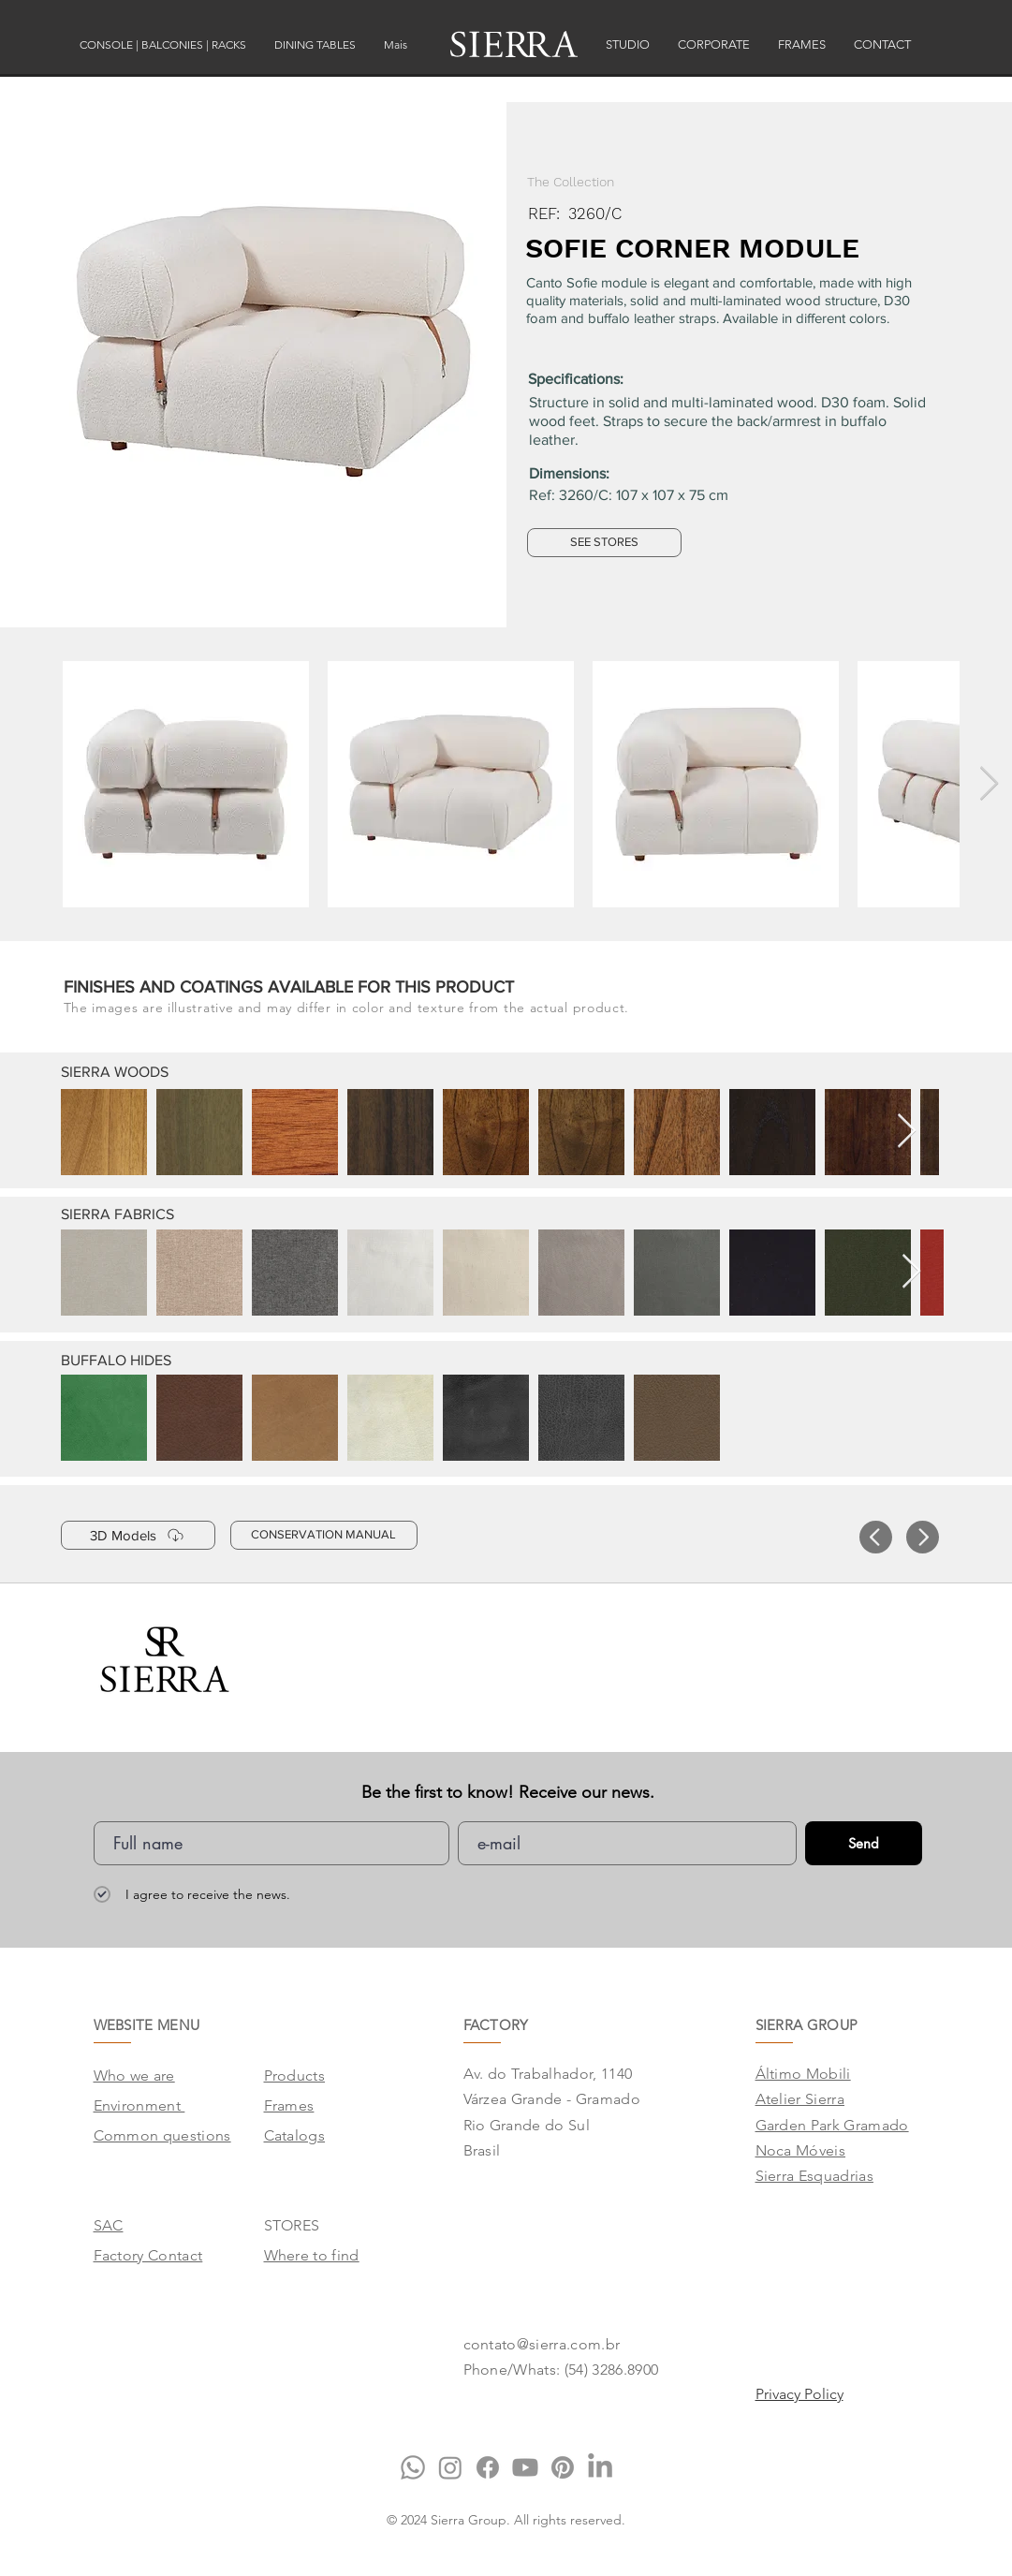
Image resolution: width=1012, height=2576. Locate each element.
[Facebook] (488, 2467)
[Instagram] (450, 2467)
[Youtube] (525, 2467)
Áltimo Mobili (803, 2074)
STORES (292, 2225)
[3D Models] (138, 1535)
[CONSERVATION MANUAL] (324, 1535)
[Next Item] (989, 784)
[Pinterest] (563, 2467)
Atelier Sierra (799, 2099)
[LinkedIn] (600, 2467)
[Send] (863, 1843)
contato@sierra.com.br (542, 2344)
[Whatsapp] (413, 2467)
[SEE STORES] (604, 542)
